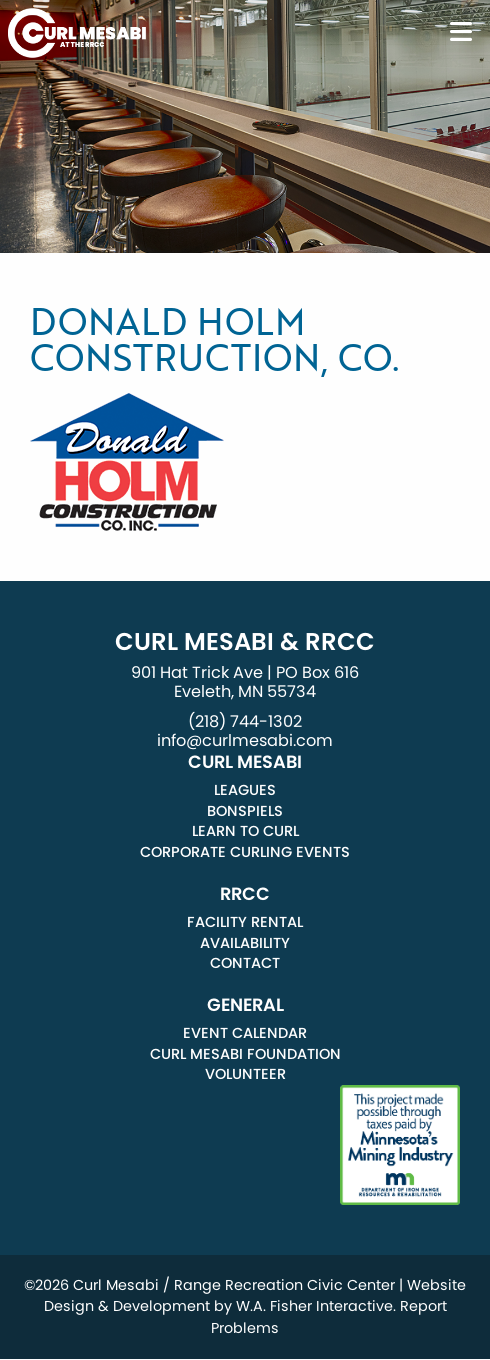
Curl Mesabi (245, 762)
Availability (245, 943)
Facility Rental (245, 922)
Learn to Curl (245, 831)
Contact (245, 963)
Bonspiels (245, 811)
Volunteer (245, 1074)
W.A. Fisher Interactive (314, 1306)
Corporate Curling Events (245, 852)
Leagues (245, 790)
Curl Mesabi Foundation (245, 1054)
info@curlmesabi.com (245, 740)
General (245, 1005)
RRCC (245, 894)
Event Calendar (245, 1033)
